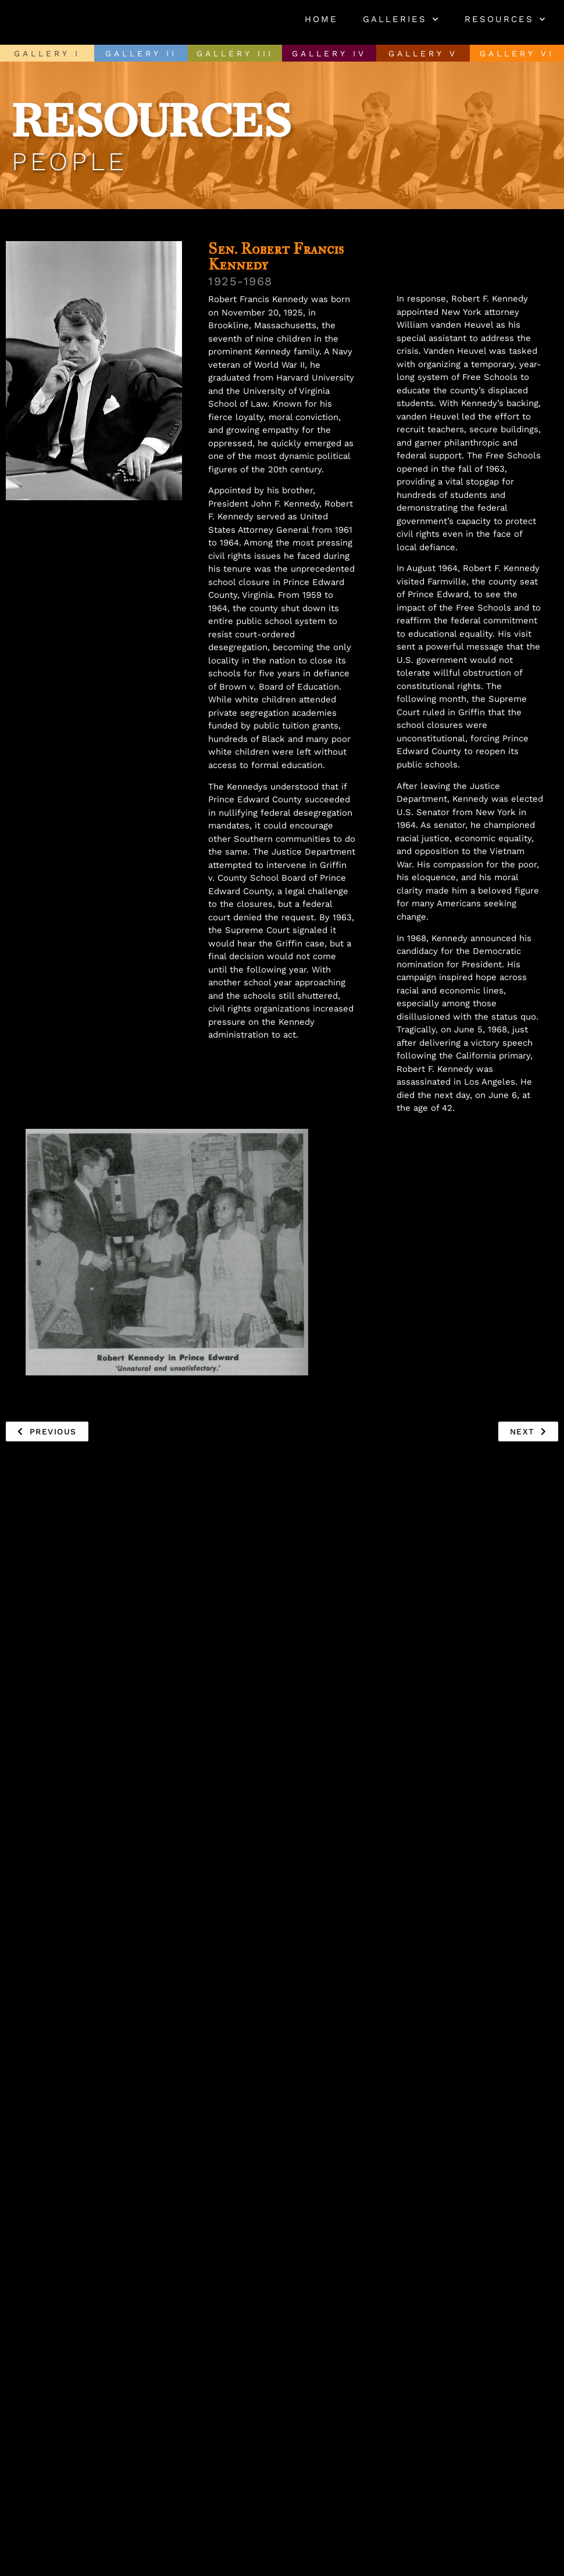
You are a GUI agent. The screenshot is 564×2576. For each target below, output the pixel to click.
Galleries (401, 19)
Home (321, 19)
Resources (506, 19)
